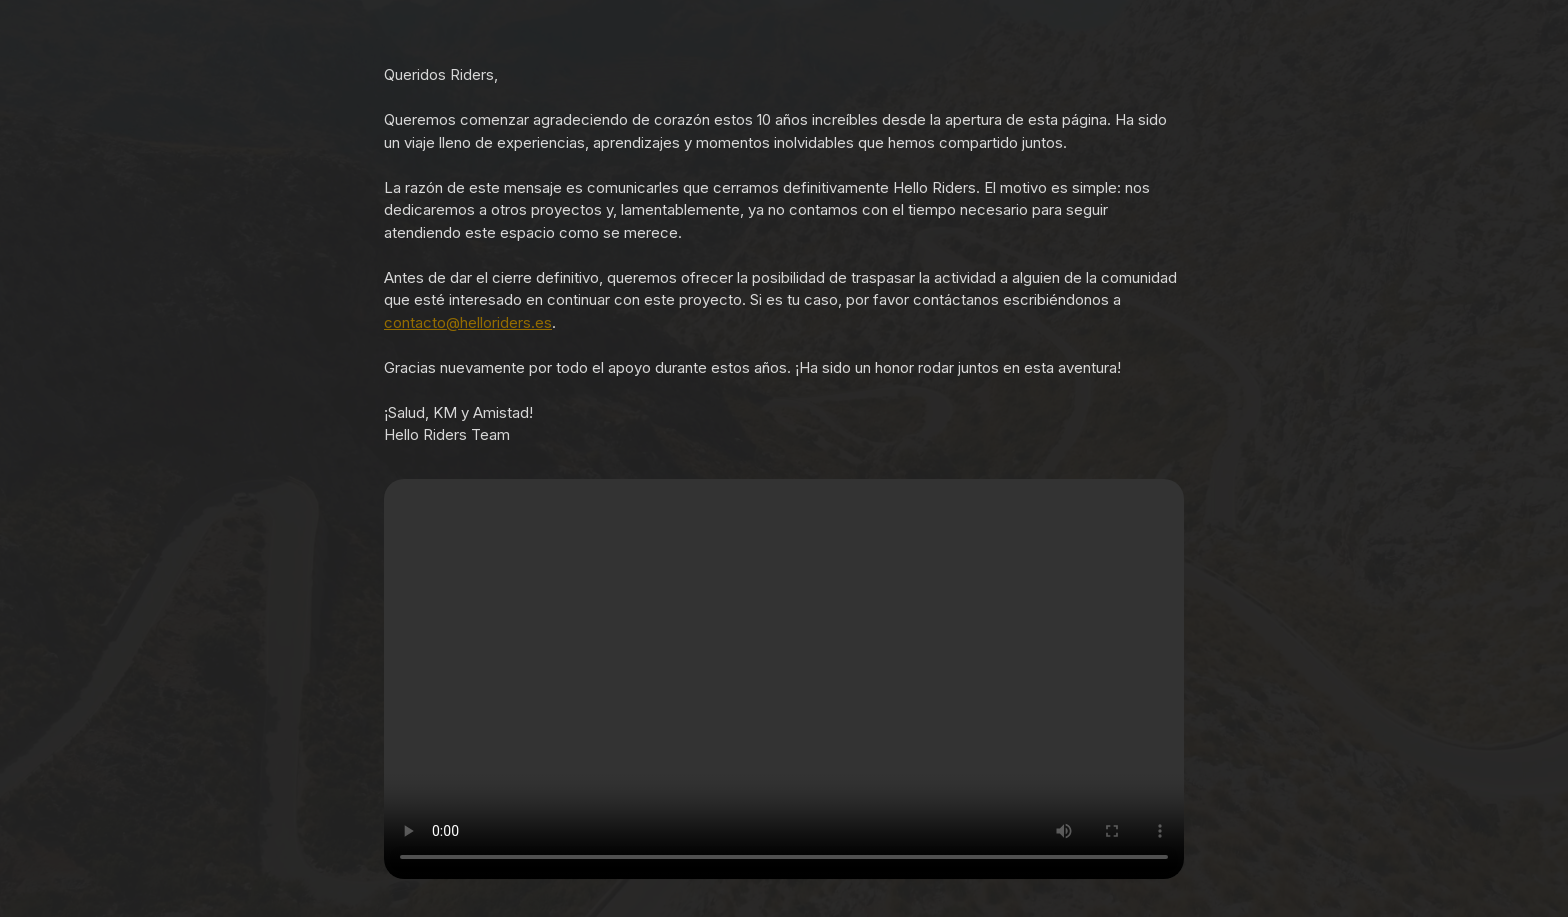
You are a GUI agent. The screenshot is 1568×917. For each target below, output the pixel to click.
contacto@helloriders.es (468, 322)
